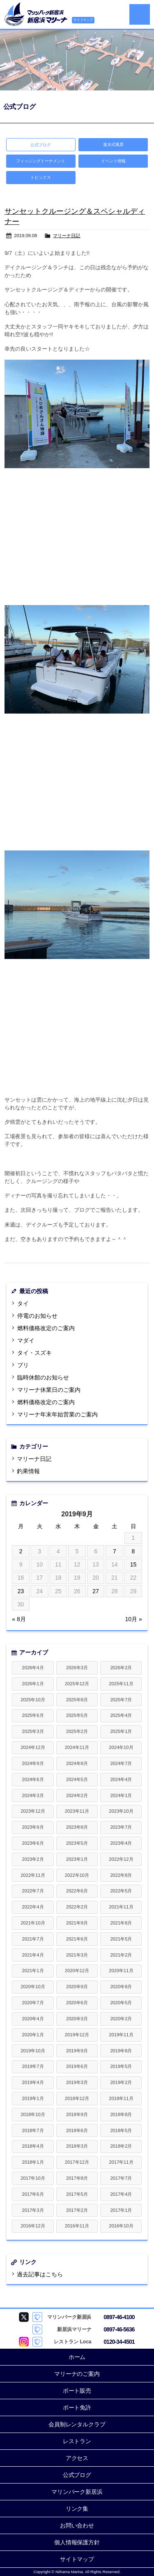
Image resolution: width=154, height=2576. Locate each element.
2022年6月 (77, 1890)
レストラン (77, 2441)
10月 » (133, 1619)
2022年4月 (33, 1906)
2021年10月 (33, 1922)
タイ (23, 1303)
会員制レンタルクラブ (77, 2424)
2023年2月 (33, 1859)
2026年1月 (33, 1683)
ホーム (77, 2357)
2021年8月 (121, 1922)
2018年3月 (77, 2146)
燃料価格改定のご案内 (46, 1328)
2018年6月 (77, 2130)
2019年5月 (121, 2066)
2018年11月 (121, 2098)
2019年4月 (33, 2082)
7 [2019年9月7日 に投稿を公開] (114, 1551)
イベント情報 (113, 161)
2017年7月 (121, 2178)
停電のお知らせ (37, 1315)
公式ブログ (77, 2475)
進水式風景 (113, 144)
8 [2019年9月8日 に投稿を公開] (133, 1551)
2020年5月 (121, 2002)
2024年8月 (77, 1763)
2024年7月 (121, 1763)
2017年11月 (121, 2162)
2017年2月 (77, 2210)
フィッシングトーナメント (40, 161)
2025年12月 (77, 1683)
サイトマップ (83, 20)
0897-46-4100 (118, 2317)
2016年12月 (33, 2225)
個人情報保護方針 (77, 2542)
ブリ (23, 1365)
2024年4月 (121, 1779)
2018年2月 (121, 2146)
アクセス (77, 2458)
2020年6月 (77, 2002)
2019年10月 (33, 2050)
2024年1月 (121, 1795)
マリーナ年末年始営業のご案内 (57, 1414)
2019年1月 (33, 2098)
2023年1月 (77, 1859)
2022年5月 (121, 1890)
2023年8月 (77, 1827)
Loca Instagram (24, 2342)
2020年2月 (121, 2018)
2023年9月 (33, 1827)
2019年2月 (121, 2082)
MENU (139, 14)
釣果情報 (28, 1471)
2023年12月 (33, 1811)
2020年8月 (121, 1986)
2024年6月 (33, 1779)
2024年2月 (77, 1795)
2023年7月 (121, 1827)
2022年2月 (77, 1906)
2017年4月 (121, 2194)
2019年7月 (33, 2066)
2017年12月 (77, 2162)
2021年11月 (121, 1906)
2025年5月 (77, 1715)
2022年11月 (33, 1875)
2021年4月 (33, 1954)
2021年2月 (121, 1954)
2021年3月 (77, 1954)
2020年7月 (33, 2002)
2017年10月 (33, 2178)
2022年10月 (77, 1875)
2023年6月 (33, 1843)
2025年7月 (121, 1699)
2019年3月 (77, 2082)
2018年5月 (121, 2130)
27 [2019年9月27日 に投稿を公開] (95, 1591)
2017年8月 (77, 2178)
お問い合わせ (77, 2525)
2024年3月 (33, 1795)
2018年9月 (77, 2114)
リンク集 (77, 2508)
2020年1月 (33, 2034)
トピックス (40, 177)
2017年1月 (121, 2210)
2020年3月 (77, 2018)
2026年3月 (77, 1667)
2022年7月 (33, 1890)
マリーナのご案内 (77, 2373)
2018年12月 (77, 2098)
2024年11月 (77, 1747)
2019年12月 (77, 2034)
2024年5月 (77, 1779)
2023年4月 (121, 1843)
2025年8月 (77, 1699)
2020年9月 (77, 1986)
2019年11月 (121, 2034)
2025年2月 (77, 1731)
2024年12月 (33, 1747)
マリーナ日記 (66, 235)
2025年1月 (121, 1731)
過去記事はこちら (40, 2274)
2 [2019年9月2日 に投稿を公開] (21, 1551)
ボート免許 (77, 2407)
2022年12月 (121, 1859)
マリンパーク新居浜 (77, 2491)
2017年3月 (33, 2210)
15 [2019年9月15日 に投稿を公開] (133, 1564)
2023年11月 (77, 1811)
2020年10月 (33, 1986)
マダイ (25, 1340)
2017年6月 (33, 2194)
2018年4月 (33, 2146)
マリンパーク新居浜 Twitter (24, 2317)
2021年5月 (121, 1938)
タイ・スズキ (34, 1352)
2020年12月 (77, 1970)
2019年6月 (77, 2066)
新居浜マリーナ (36, 14)
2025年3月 (33, 1731)
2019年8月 (121, 2050)
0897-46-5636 (118, 2329)
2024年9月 (33, 1763)
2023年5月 (77, 1843)
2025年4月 (121, 1715)
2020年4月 (33, 2018)
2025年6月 (33, 1715)
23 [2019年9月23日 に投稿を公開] (21, 1591)
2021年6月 (77, 1938)
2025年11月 (121, 1683)
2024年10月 (121, 1747)
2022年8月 (121, 1875)
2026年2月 (121, 1667)
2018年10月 (33, 2114)
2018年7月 (33, 2130)
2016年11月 (77, 2225)
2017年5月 (77, 2194)
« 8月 (18, 1619)
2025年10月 (33, 1699)
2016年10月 (121, 2225)
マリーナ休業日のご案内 (48, 1389)
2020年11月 (121, 1970)
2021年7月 (33, 1938)
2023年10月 (121, 1811)
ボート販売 (77, 2390)
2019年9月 (77, 2050)
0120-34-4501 (118, 2341)
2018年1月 (33, 2162)
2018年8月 (121, 2114)
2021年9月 (77, 1922)
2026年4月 (33, 1667)
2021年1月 (33, 1970)
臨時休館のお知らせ (43, 1377)
